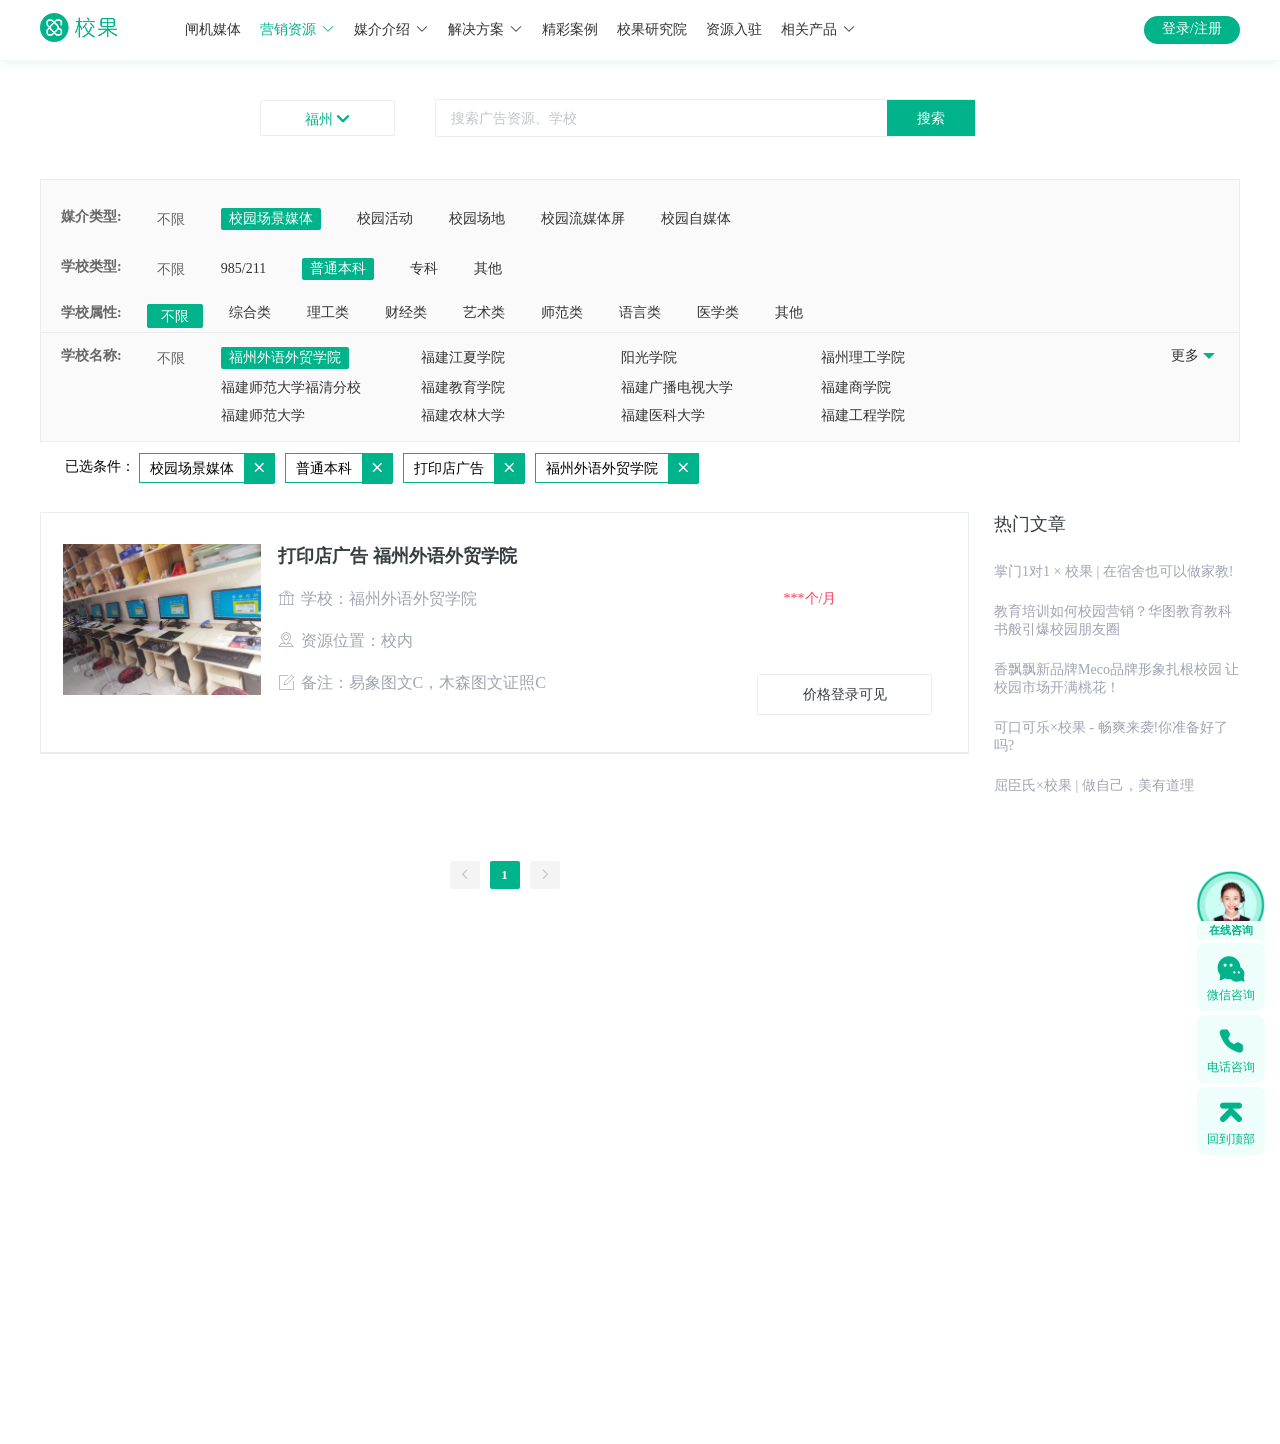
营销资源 (297, 29)
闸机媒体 (213, 29)
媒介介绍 (391, 29)
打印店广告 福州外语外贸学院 (397, 556)
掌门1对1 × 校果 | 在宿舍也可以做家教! (1113, 571)
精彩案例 (570, 29)
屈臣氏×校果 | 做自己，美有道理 (1094, 785)
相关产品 (818, 29)
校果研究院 (652, 29)
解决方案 (485, 29)
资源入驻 (734, 29)
